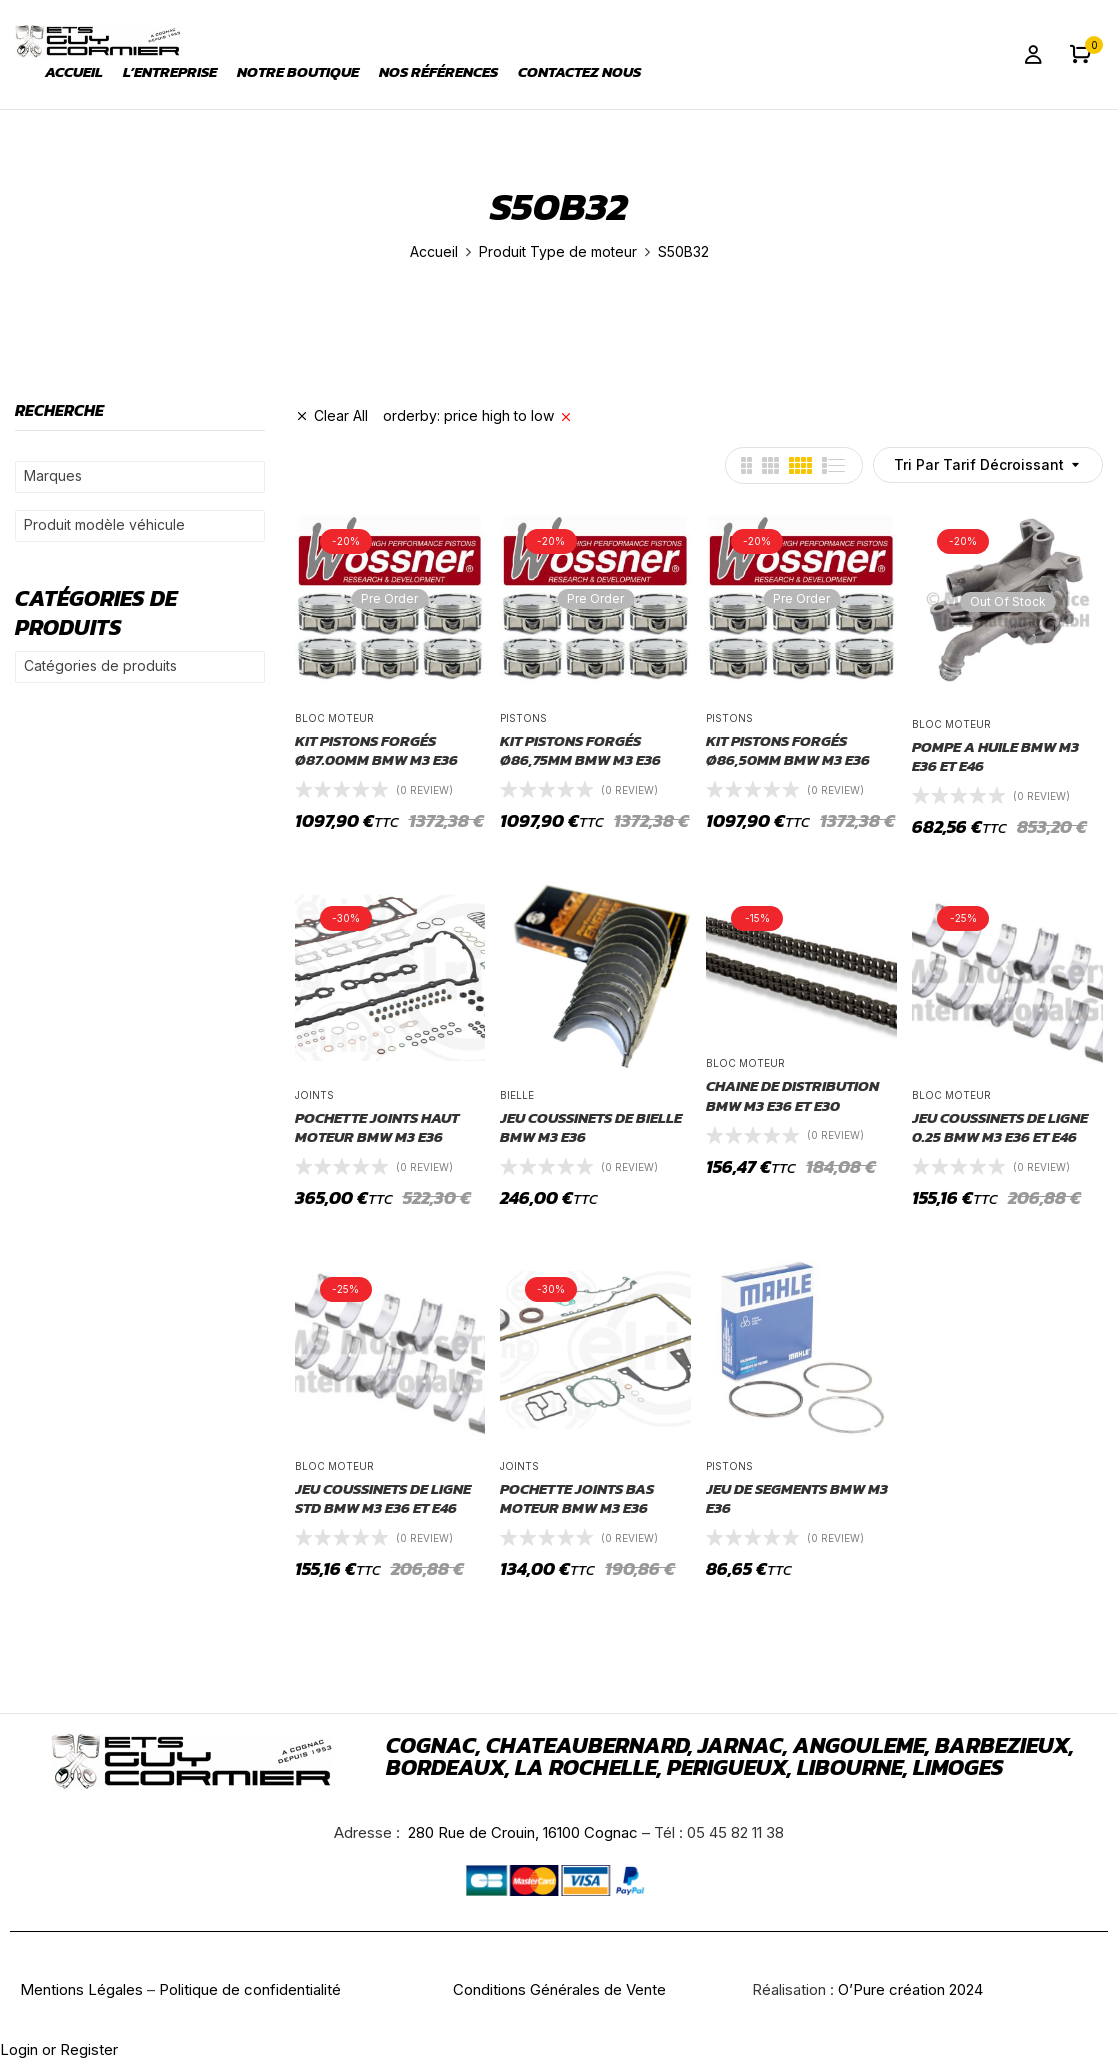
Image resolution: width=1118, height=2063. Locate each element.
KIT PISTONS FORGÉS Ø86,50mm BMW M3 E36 (788, 750)
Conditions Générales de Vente (559, 1989)
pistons (523, 718)
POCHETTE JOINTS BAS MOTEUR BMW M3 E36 (577, 1498)
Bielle (517, 1095)
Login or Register (59, 2049)
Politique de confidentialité (250, 1989)
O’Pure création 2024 (910, 1989)
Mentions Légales (81, 1989)
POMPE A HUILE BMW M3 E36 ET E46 (995, 756)
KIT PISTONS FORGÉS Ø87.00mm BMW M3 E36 (376, 750)
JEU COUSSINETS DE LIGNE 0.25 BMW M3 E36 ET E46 (1000, 1127)
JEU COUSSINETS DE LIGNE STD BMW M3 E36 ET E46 (383, 1498)
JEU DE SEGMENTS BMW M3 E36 (797, 1498)
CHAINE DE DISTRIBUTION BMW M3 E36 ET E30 (792, 1095)
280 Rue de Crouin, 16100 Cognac (521, 1832)
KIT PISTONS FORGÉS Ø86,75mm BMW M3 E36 (580, 750)
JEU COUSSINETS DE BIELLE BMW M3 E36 (591, 1127)
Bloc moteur (334, 718)
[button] (1080, 54)
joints (314, 1095)
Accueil (434, 251)
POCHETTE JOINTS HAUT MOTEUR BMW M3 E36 (377, 1127)
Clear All (341, 415)
